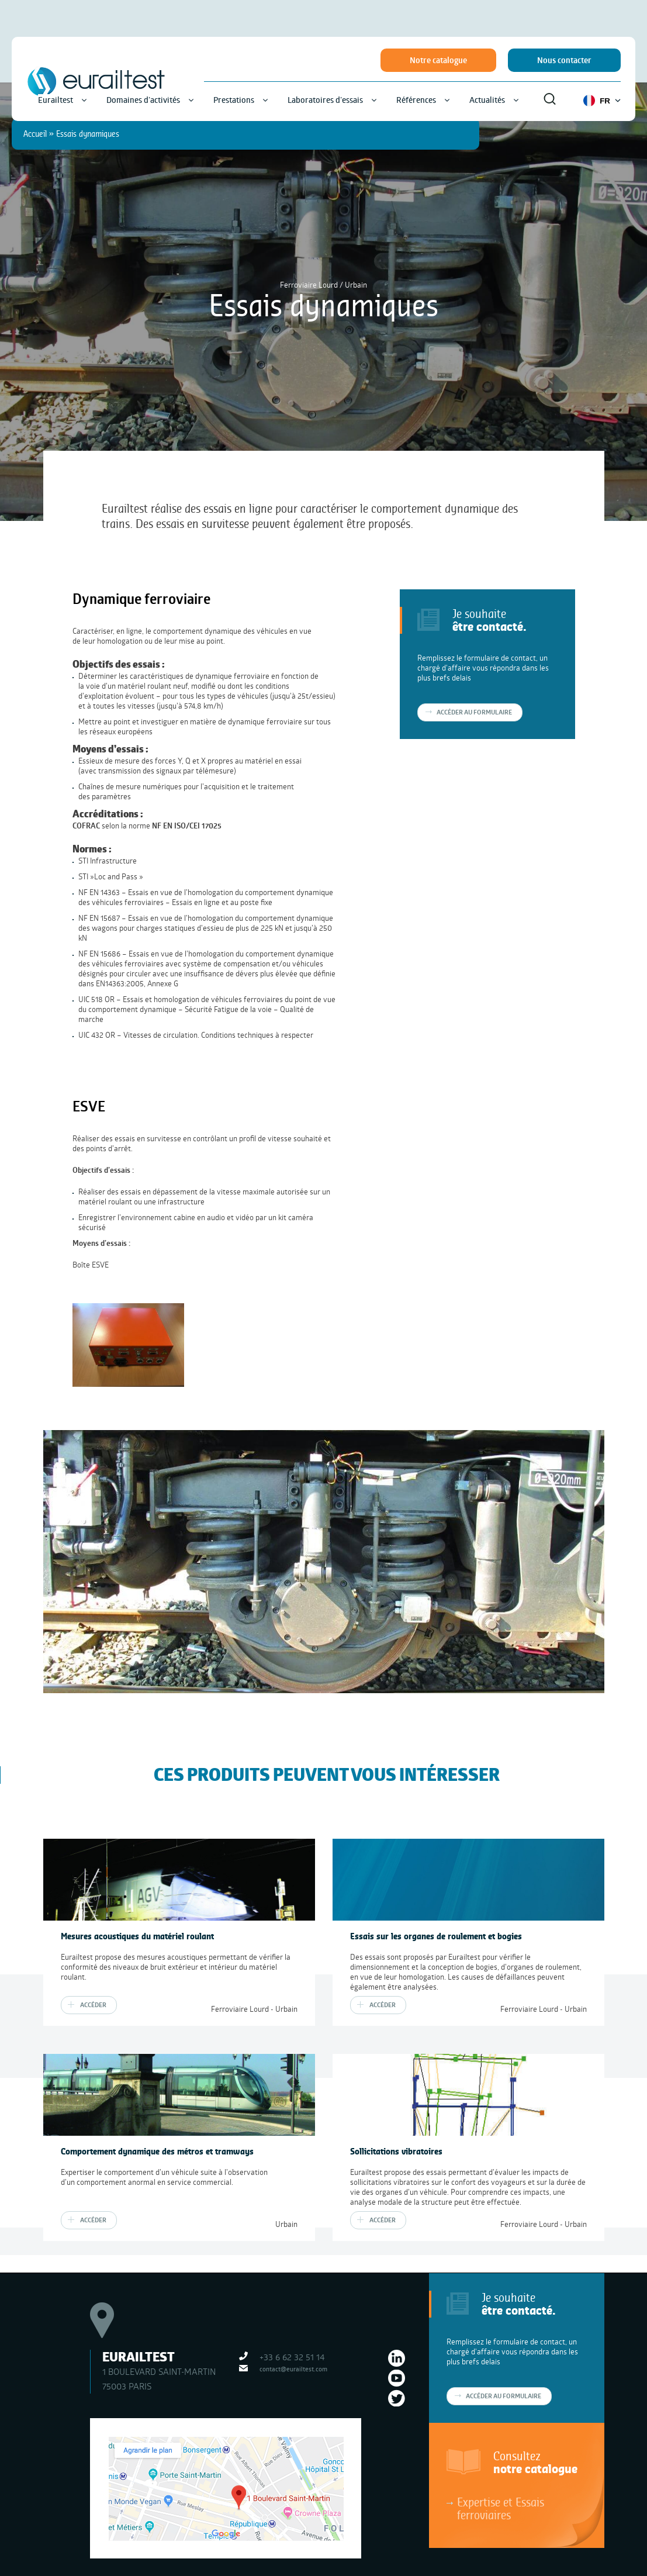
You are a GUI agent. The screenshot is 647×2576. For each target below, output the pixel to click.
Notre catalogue (438, 60)
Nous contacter (564, 60)
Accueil (35, 134)
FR (602, 100)
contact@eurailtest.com (293, 2368)
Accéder (93, 2004)
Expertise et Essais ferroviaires (500, 2508)
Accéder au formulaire (503, 2396)
